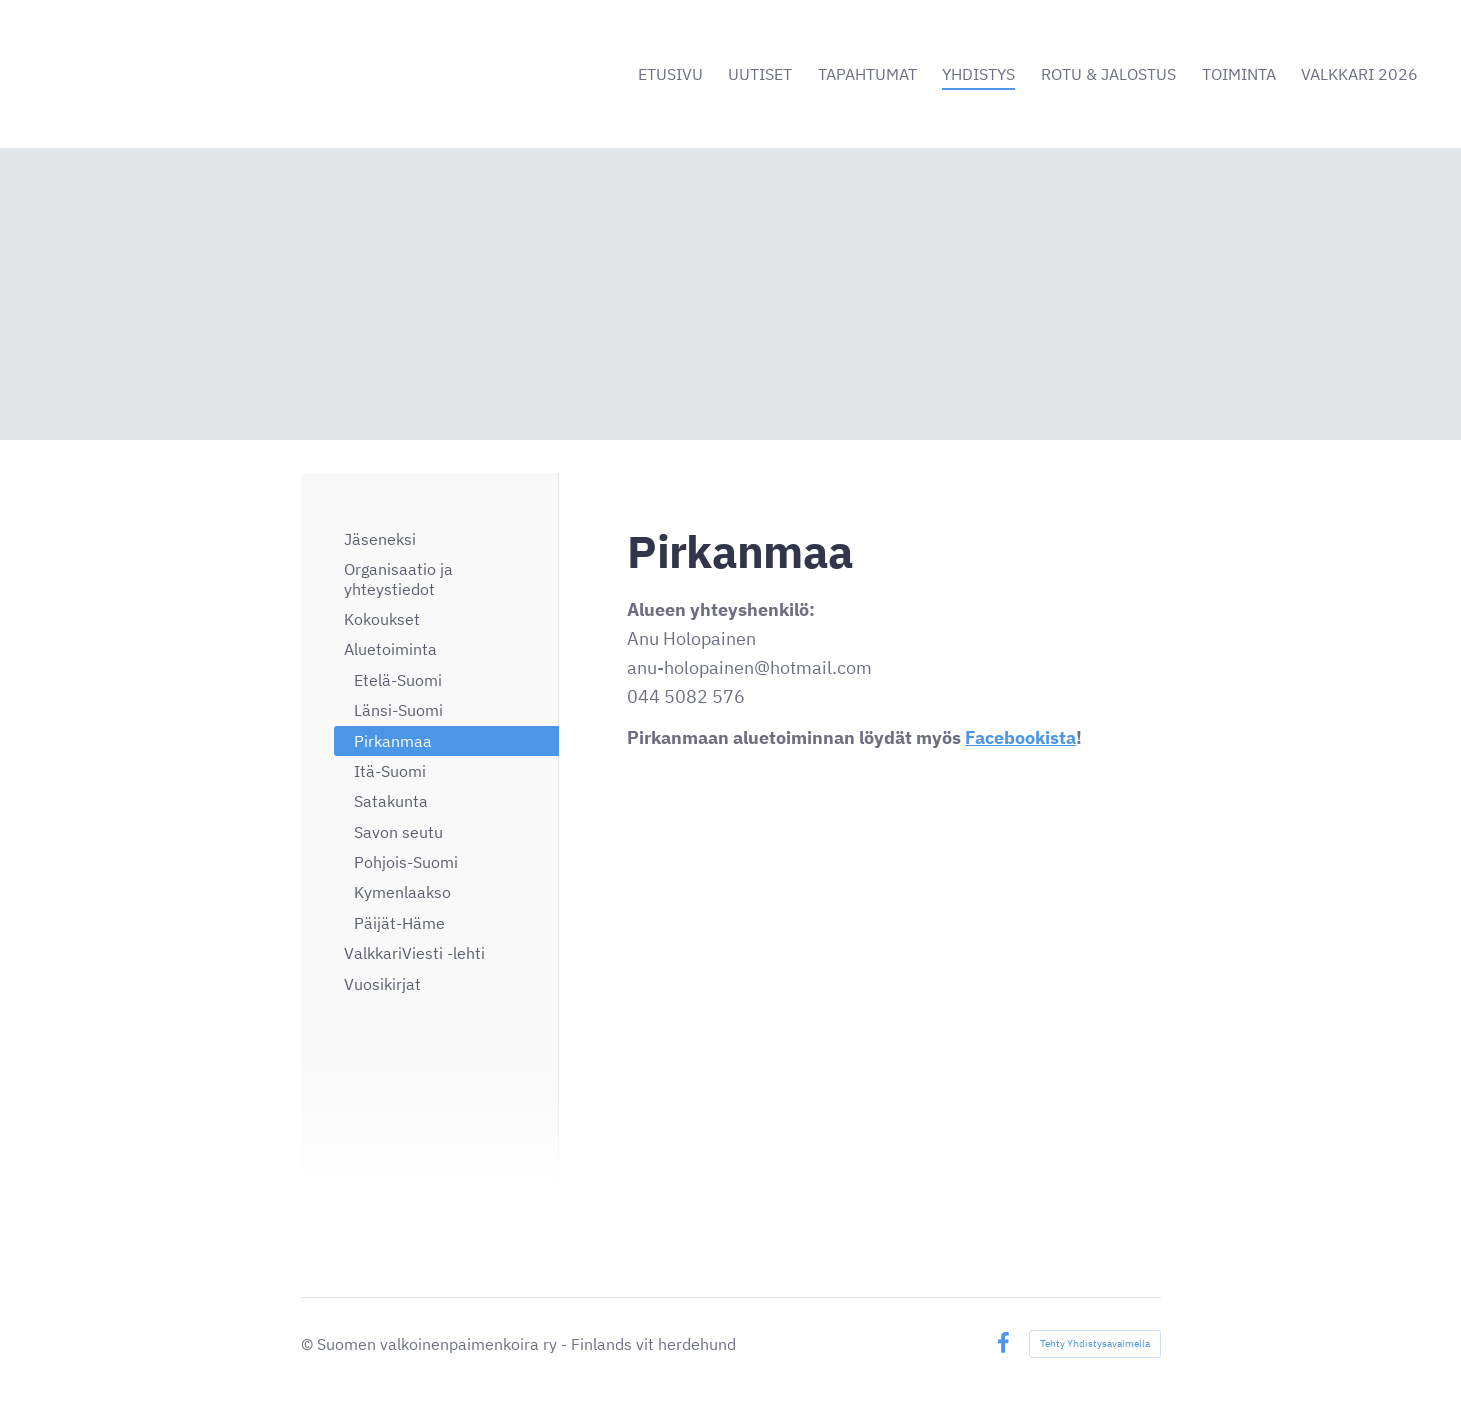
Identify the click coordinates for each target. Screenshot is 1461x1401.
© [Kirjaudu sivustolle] (309, 1344)
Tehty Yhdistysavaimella (1095, 1343)
